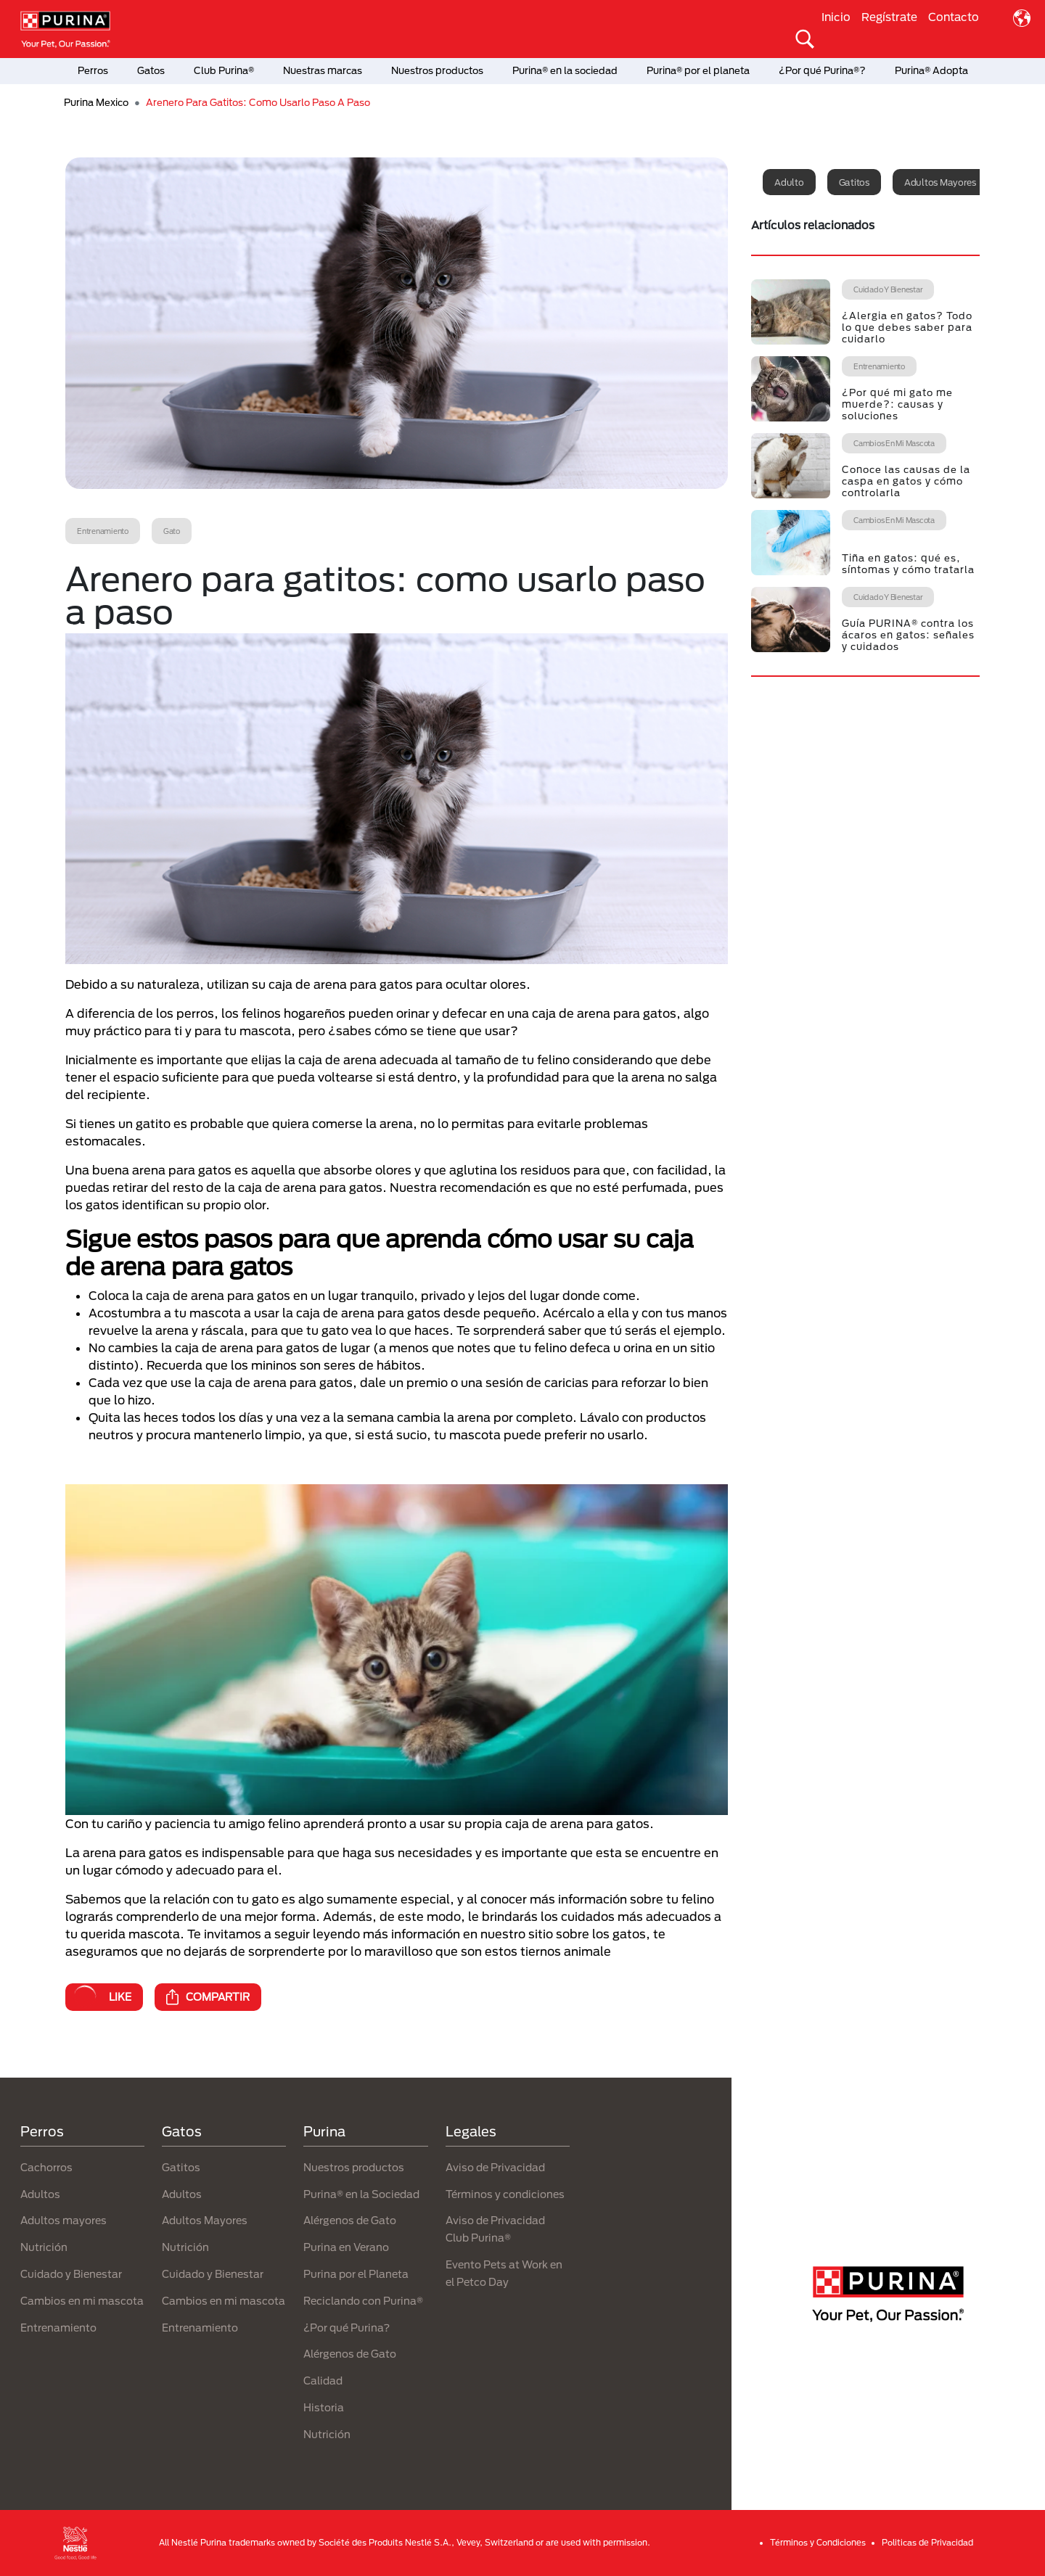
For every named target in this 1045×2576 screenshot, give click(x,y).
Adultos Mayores (204, 2220)
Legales (471, 2131)
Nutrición (43, 2247)
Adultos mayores (939, 182)
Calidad (323, 2380)
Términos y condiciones (505, 2194)
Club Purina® (224, 70)
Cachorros (46, 2167)
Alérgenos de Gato (349, 2220)
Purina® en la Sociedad (361, 2194)
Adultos (40, 2194)
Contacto (953, 16)
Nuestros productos (437, 70)
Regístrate (889, 16)
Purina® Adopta (931, 70)
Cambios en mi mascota (82, 2301)
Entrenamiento (58, 2327)
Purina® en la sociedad (565, 70)
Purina (324, 2131)
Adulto (789, 182)
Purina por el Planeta (356, 2274)
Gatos (151, 70)
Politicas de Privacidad (927, 2542)
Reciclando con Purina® (363, 2301)
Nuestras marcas (322, 70)
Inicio (836, 16)
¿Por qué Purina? (346, 2327)
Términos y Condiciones (818, 2542)
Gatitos (854, 182)
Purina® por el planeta (698, 70)
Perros (93, 70)
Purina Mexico (96, 102)
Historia (323, 2407)
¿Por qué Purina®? (822, 70)
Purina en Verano (346, 2247)
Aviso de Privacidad (495, 2167)
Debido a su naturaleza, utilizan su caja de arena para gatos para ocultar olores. (297, 984)
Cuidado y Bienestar (71, 2274)
